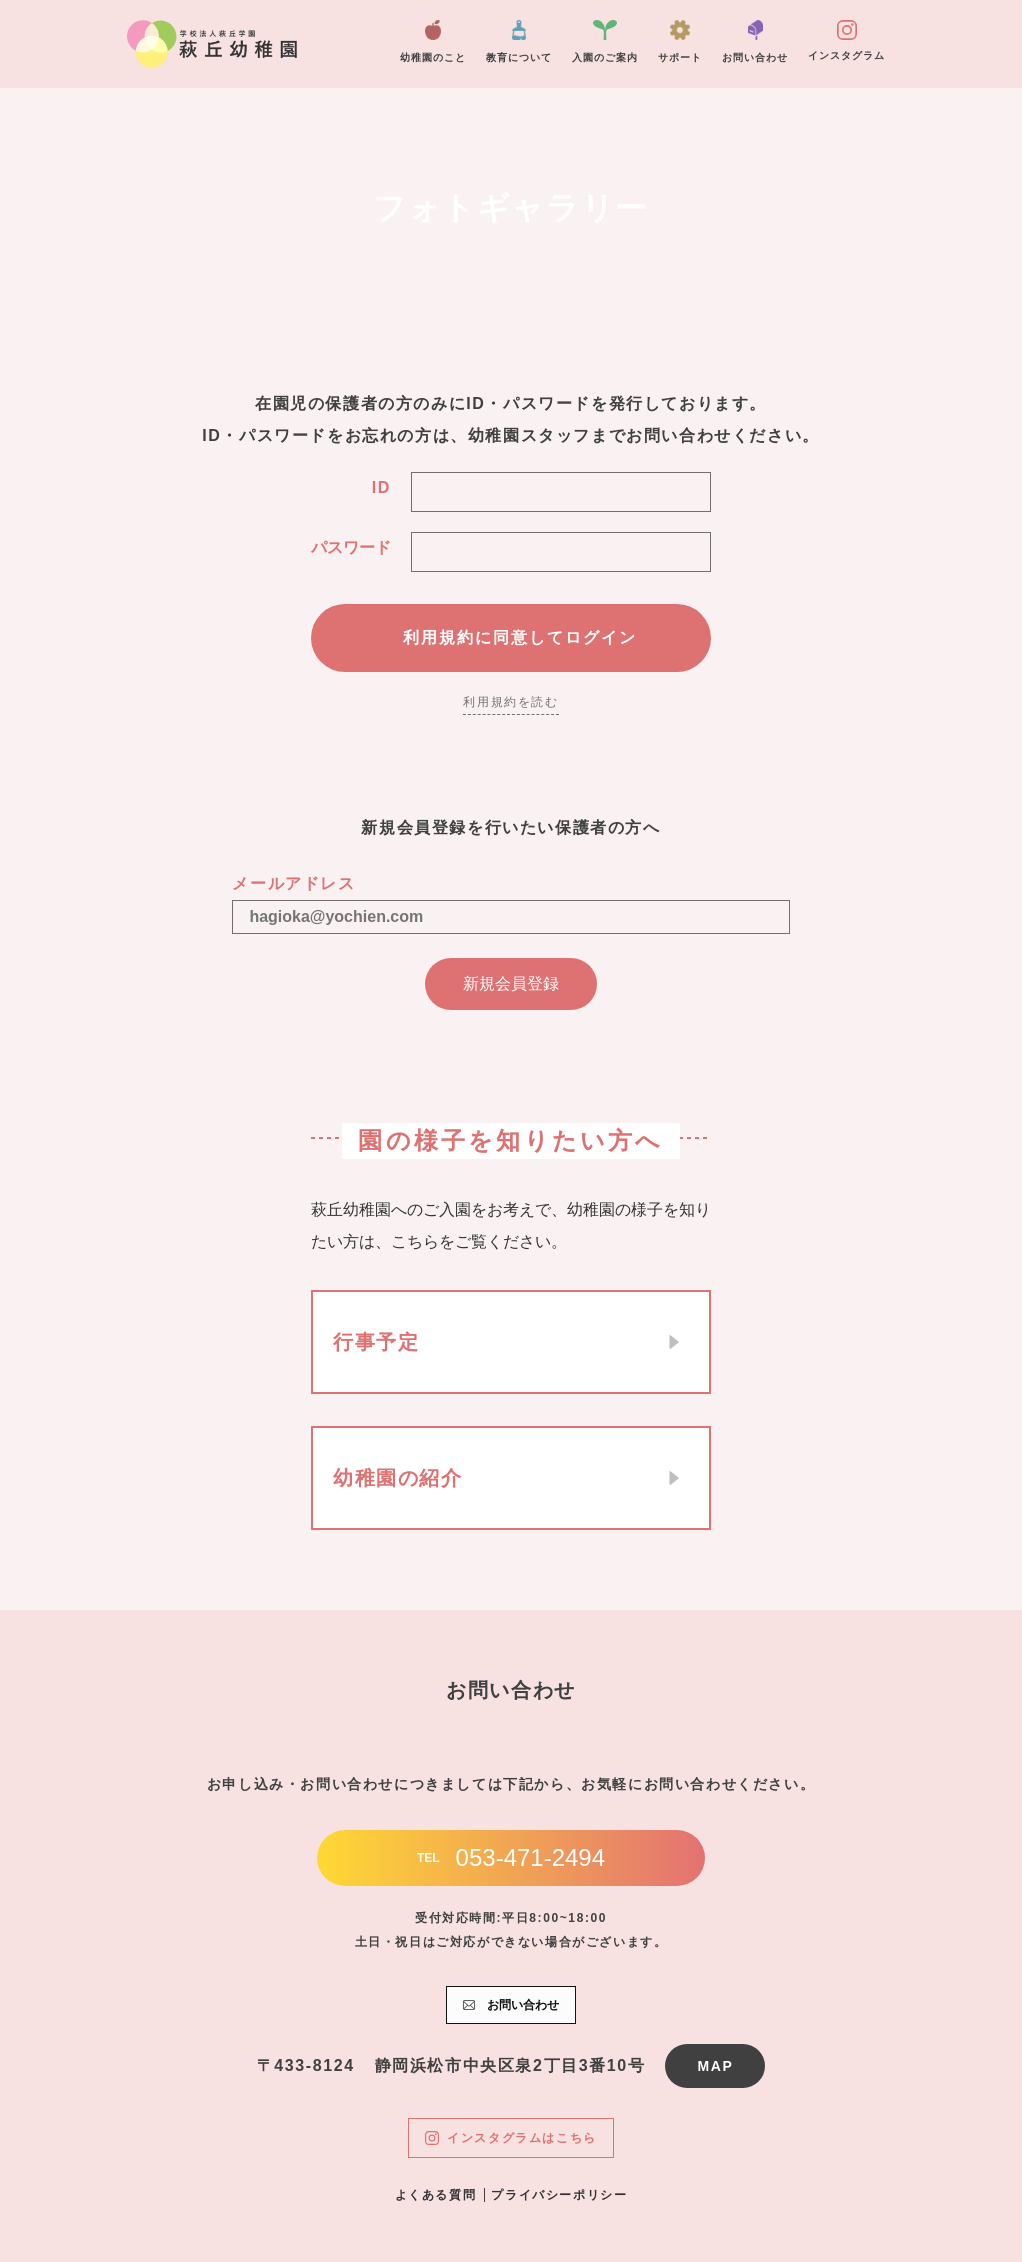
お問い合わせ (755, 41)
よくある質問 (436, 2195)
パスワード (351, 547)
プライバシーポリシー (559, 2195)
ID (381, 487)
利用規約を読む (510, 702)
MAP (715, 2066)
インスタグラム (846, 40)
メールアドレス (293, 883)
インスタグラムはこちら (511, 2138)
